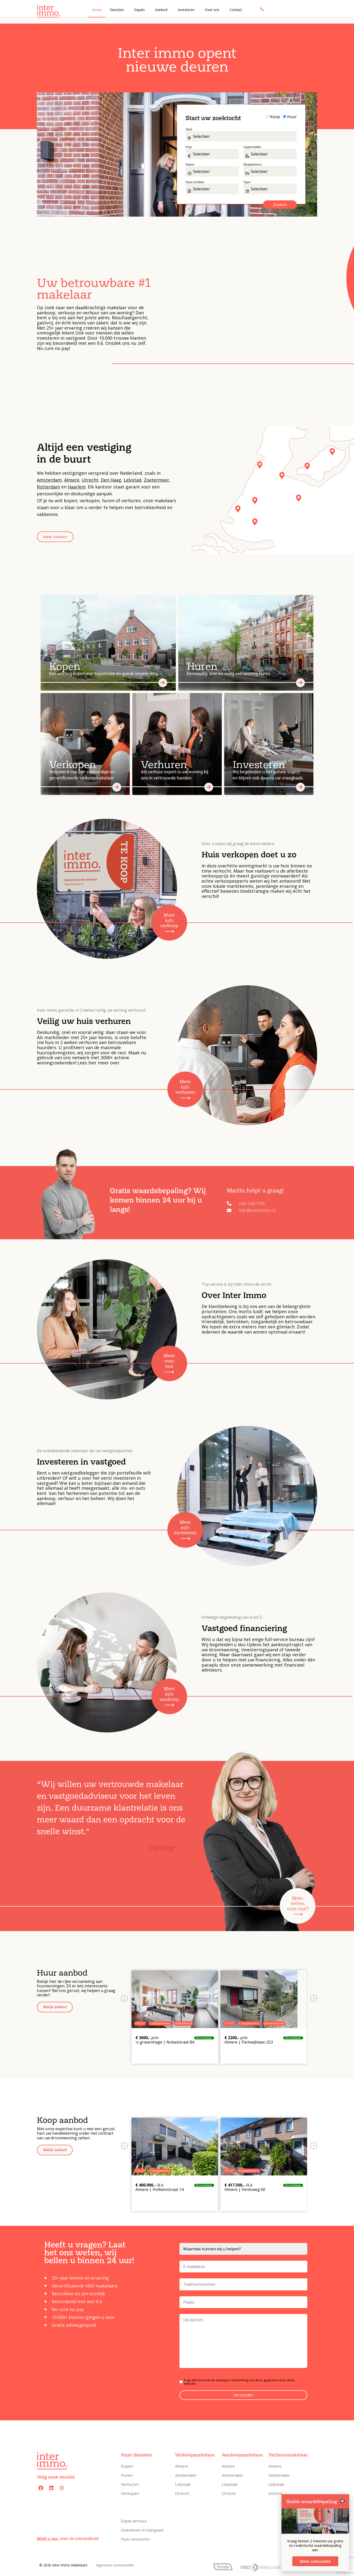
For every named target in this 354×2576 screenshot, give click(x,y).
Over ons (212, 9)
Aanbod (161, 9)
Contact (236, 9)
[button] (55, 2007)
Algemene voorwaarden (115, 2565)
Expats (139, 9)
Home (97, 9)
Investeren (186, 9)
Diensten (117, 9)
